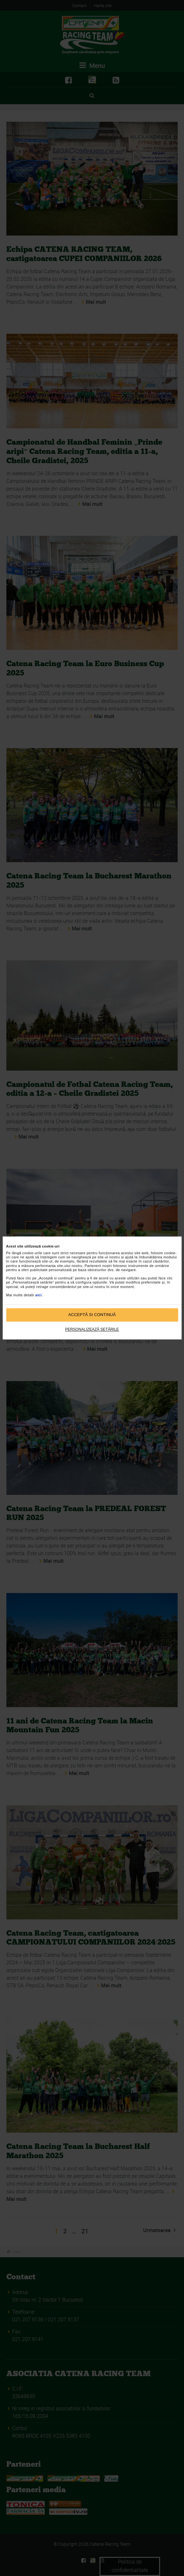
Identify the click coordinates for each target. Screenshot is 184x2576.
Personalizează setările (92, 1329)
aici (38, 1295)
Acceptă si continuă (92, 1315)
